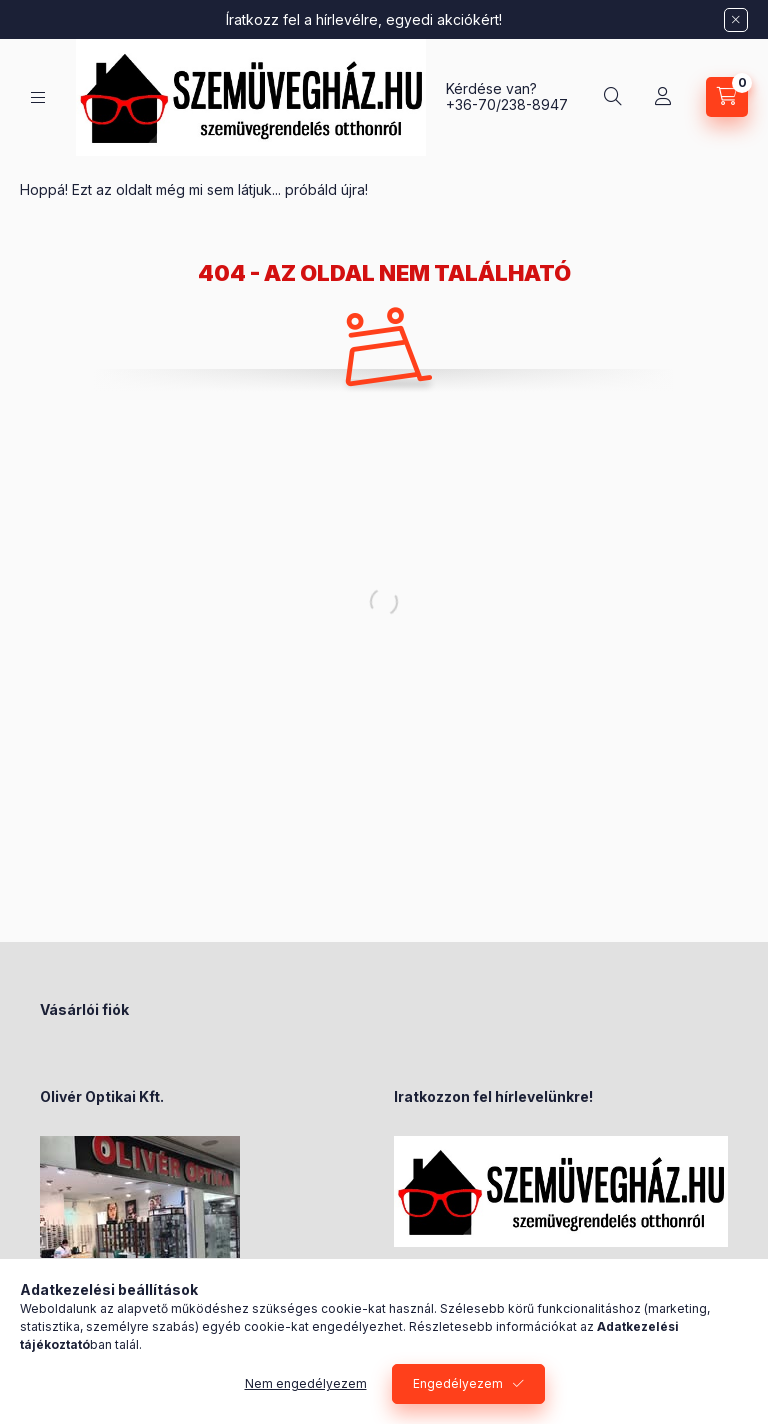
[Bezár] (736, 20)
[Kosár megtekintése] (727, 97)
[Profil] (663, 97)
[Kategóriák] (38, 97)
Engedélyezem (458, 1383)
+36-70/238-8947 (507, 104)
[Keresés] (613, 97)
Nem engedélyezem (306, 1383)
